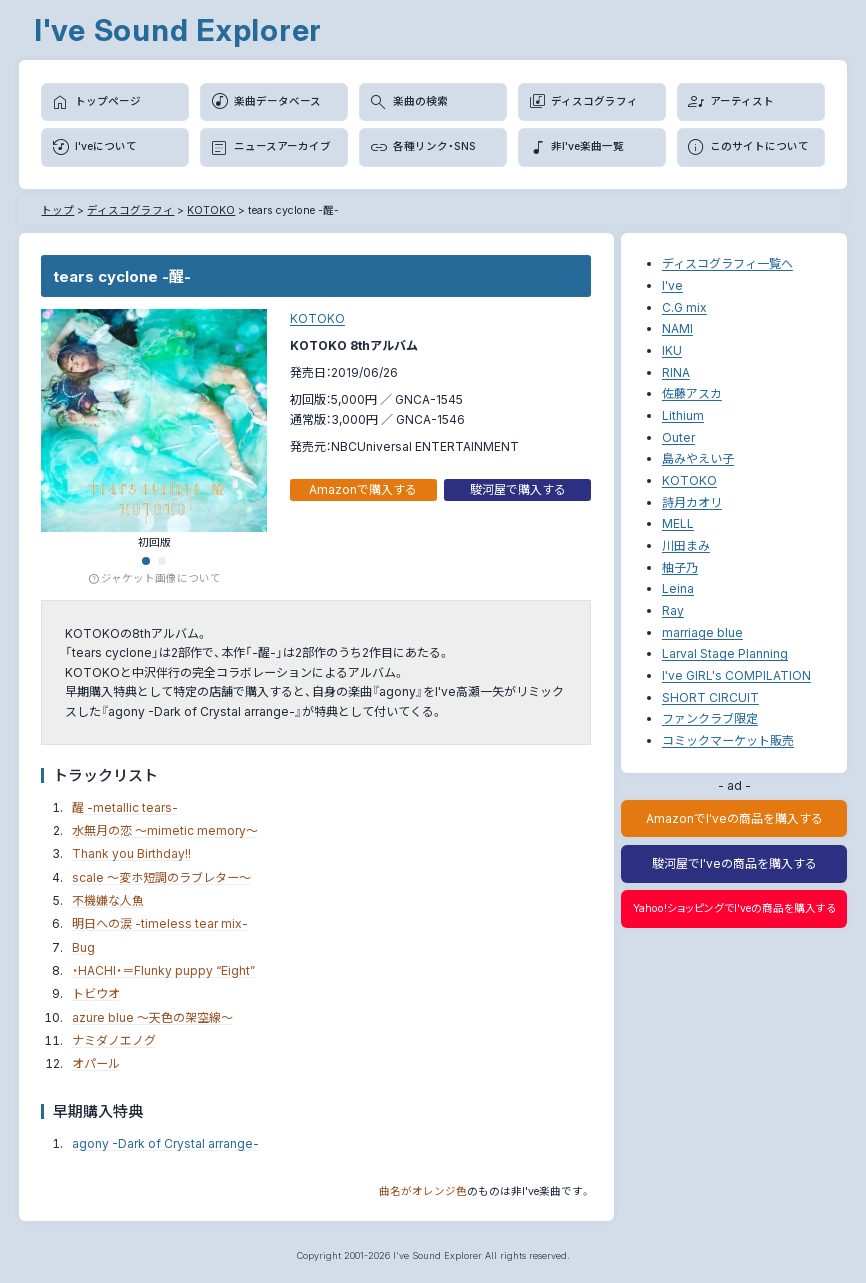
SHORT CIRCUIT (710, 697)
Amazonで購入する (363, 489)
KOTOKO (317, 318)
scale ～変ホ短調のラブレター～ (161, 877)
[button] (146, 561)
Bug (83, 947)
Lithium (683, 415)
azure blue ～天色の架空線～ (152, 1017)
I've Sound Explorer (178, 30)
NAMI (677, 328)
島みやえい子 (698, 458)
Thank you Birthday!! (131, 853)
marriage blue (702, 632)
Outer (678, 437)
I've (672, 285)
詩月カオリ (692, 502)
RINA (676, 372)
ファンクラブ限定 (710, 718)
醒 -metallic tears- (125, 807)
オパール (96, 1063)
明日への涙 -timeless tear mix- (160, 923)
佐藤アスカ (692, 393)
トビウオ (96, 993)
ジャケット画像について (154, 579)
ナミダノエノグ (114, 1040)
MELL (678, 523)
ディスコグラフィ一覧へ (727, 263)
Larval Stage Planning (725, 653)
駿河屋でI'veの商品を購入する (734, 863)
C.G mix (684, 307)
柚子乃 (680, 567)
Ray (673, 610)
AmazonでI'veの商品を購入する (734, 818)
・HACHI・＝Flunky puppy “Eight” (163, 970)
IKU (672, 350)
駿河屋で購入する (518, 489)
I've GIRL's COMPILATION (736, 675)
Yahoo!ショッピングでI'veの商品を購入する (734, 908)
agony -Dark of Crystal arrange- (165, 1143)
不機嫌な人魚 (108, 900)
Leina (678, 588)
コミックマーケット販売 (728, 740)
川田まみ (686, 545)
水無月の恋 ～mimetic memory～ (165, 830)
